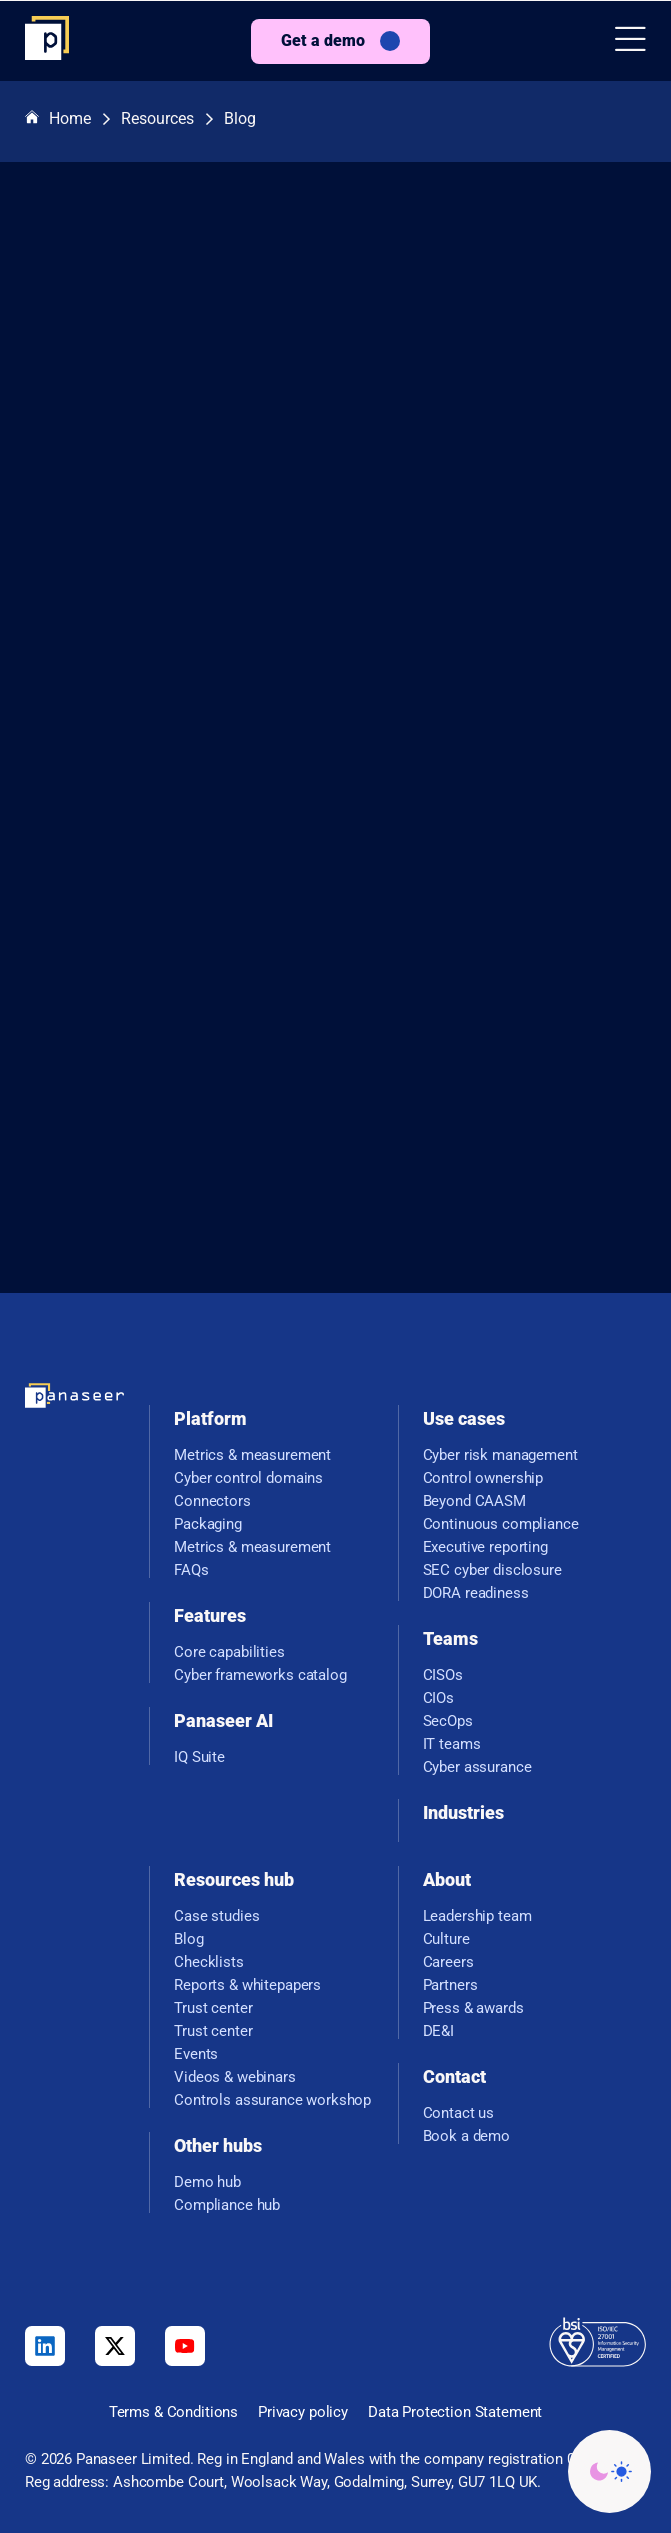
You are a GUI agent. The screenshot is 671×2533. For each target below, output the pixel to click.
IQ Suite (199, 1757)
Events (196, 2054)
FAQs (191, 1570)
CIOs (438, 1698)
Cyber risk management (500, 1455)
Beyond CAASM (474, 1501)
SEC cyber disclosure (492, 1570)
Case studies (216, 1916)
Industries (463, 1812)
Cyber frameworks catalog (260, 1675)
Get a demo (323, 40)
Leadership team (477, 1916)
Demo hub (207, 2182)
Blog (240, 118)
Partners (450, 1985)
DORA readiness (476, 1593)
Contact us (459, 2113)
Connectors (212, 1501)
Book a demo (466, 2136)
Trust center (213, 2008)
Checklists (209, 1962)
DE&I (438, 2031)
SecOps (448, 1721)
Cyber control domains (248, 1478)
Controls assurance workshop (272, 2100)
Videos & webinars (234, 2077)
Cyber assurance (477, 1767)
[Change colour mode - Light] (609, 2471)
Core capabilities (229, 1652)
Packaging (208, 1524)
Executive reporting (485, 1547)
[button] (630, 41)
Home (58, 119)
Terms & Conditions (173, 2412)
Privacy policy (303, 2412)
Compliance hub (227, 2205)
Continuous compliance (501, 1524)
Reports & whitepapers (247, 1985)
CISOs (443, 1675)
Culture (446, 1939)
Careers (448, 1962)
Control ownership (483, 1478)
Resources (157, 118)
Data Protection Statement (455, 2412)
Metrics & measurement (252, 1455)
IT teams (452, 1744)
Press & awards (473, 2008)
